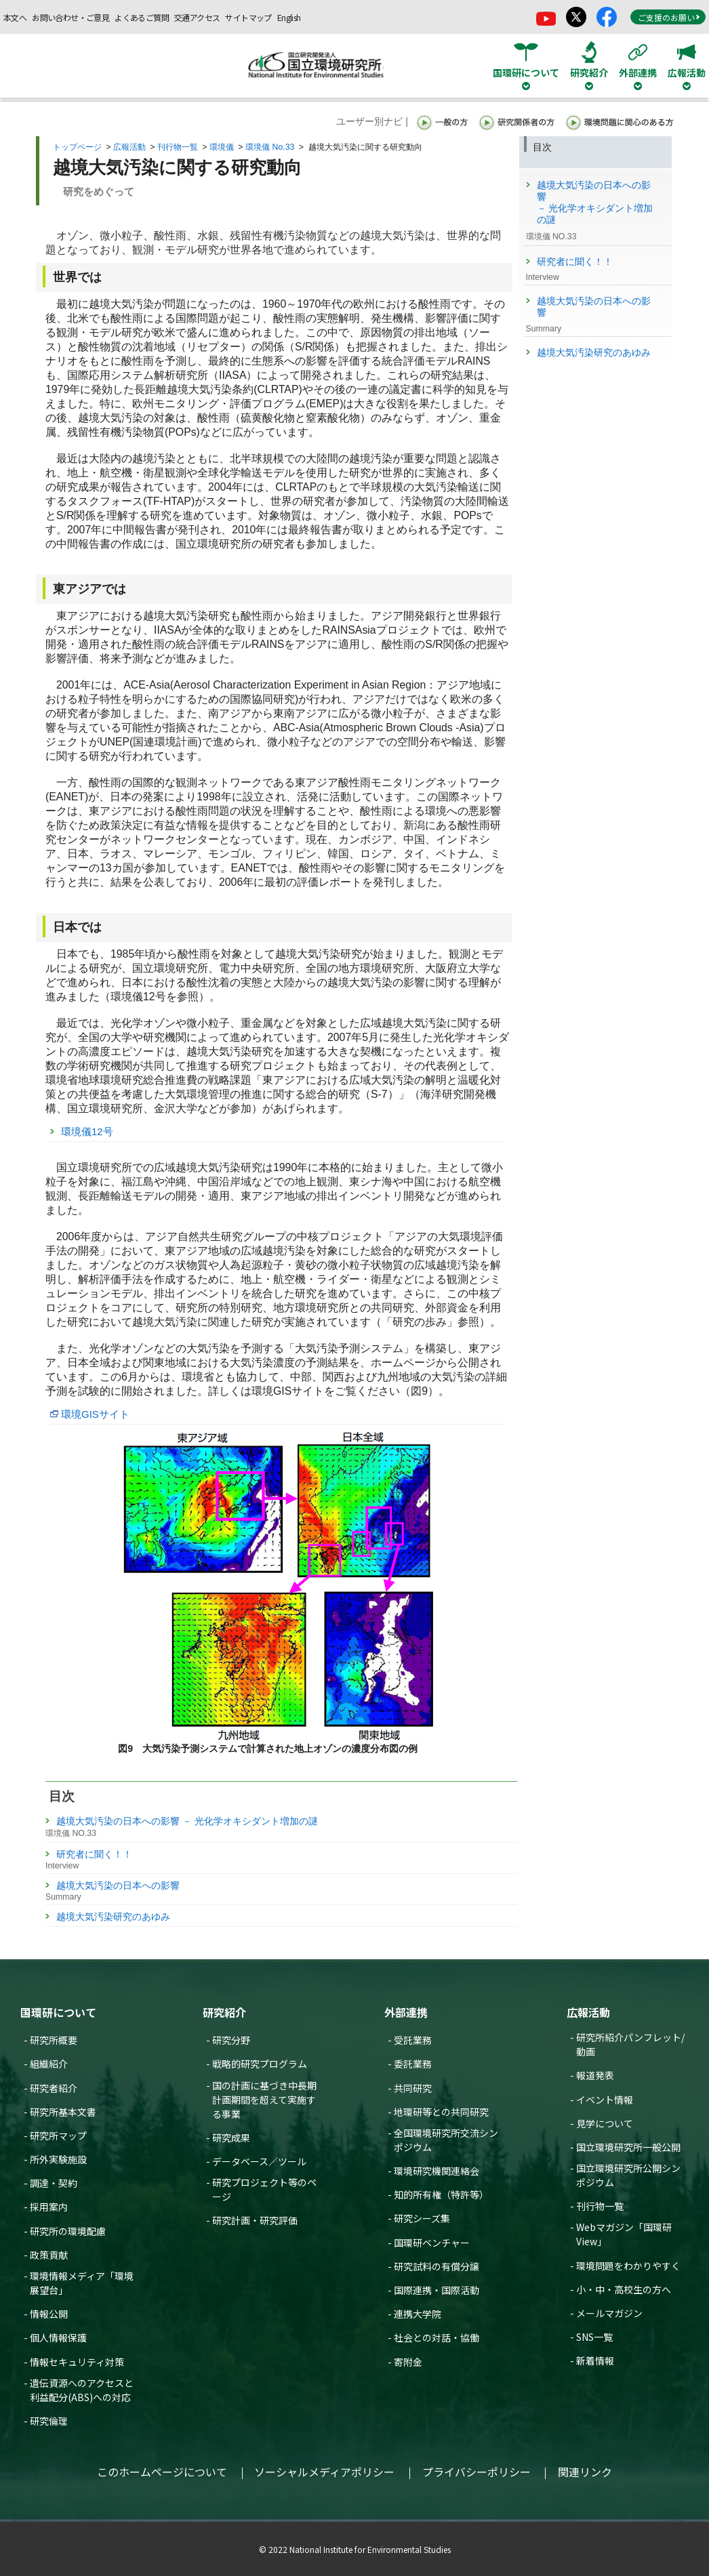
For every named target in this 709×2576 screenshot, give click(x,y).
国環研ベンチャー (432, 2242)
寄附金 (408, 2362)
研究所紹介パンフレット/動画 (630, 2044)
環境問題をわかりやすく (628, 2265)
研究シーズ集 (422, 2218)
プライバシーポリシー (476, 2471)
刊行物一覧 (177, 147)
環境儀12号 (87, 1131)
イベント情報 (604, 2099)
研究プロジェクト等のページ (264, 2189)
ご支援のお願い (669, 17)
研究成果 (231, 2137)
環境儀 (221, 147)
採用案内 (49, 2206)
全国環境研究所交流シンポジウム (446, 2140)
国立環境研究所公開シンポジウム (628, 2175)
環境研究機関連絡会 (436, 2171)
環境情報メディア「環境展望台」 (82, 2283)
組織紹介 (49, 2063)
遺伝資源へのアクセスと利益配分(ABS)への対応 (82, 2390)
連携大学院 (417, 2314)
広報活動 (129, 147)
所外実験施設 (58, 2159)
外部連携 (406, 2012)
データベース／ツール (259, 2161)
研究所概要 (53, 2040)
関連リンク (585, 2471)
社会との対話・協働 (436, 2337)
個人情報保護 (58, 2337)
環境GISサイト (95, 1414)
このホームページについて (162, 2471)
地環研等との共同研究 (441, 2112)
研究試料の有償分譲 (436, 2266)
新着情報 (595, 2360)
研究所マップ (58, 2135)
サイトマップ (248, 17)
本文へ (14, 17)
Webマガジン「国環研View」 (624, 2234)
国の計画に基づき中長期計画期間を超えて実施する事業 (264, 2100)
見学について (604, 2123)
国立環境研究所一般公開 (628, 2147)
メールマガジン (609, 2313)
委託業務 (413, 2063)
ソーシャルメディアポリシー (324, 2471)
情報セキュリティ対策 (77, 2362)
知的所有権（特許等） (441, 2194)
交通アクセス (197, 17)
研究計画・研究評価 (255, 2220)
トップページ (77, 147)
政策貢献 (49, 2255)
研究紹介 (224, 2012)
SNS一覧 (594, 2337)
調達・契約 (53, 2183)
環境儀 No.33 (269, 147)
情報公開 (49, 2314)
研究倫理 (49, 2421)
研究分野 (231, 2040)
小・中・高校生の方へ (623, 2289)
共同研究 (413, 2088)
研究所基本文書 (63, 2112)
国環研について (58, 2012)
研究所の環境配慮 (68, 2231)
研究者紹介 (53, 2088)
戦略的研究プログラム (259, 2063)
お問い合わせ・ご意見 (70, 17)
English (289, 17)
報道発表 (595, 2075)
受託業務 (413, 2040)
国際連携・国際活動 (436, 2290)
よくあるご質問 (142, 17)
